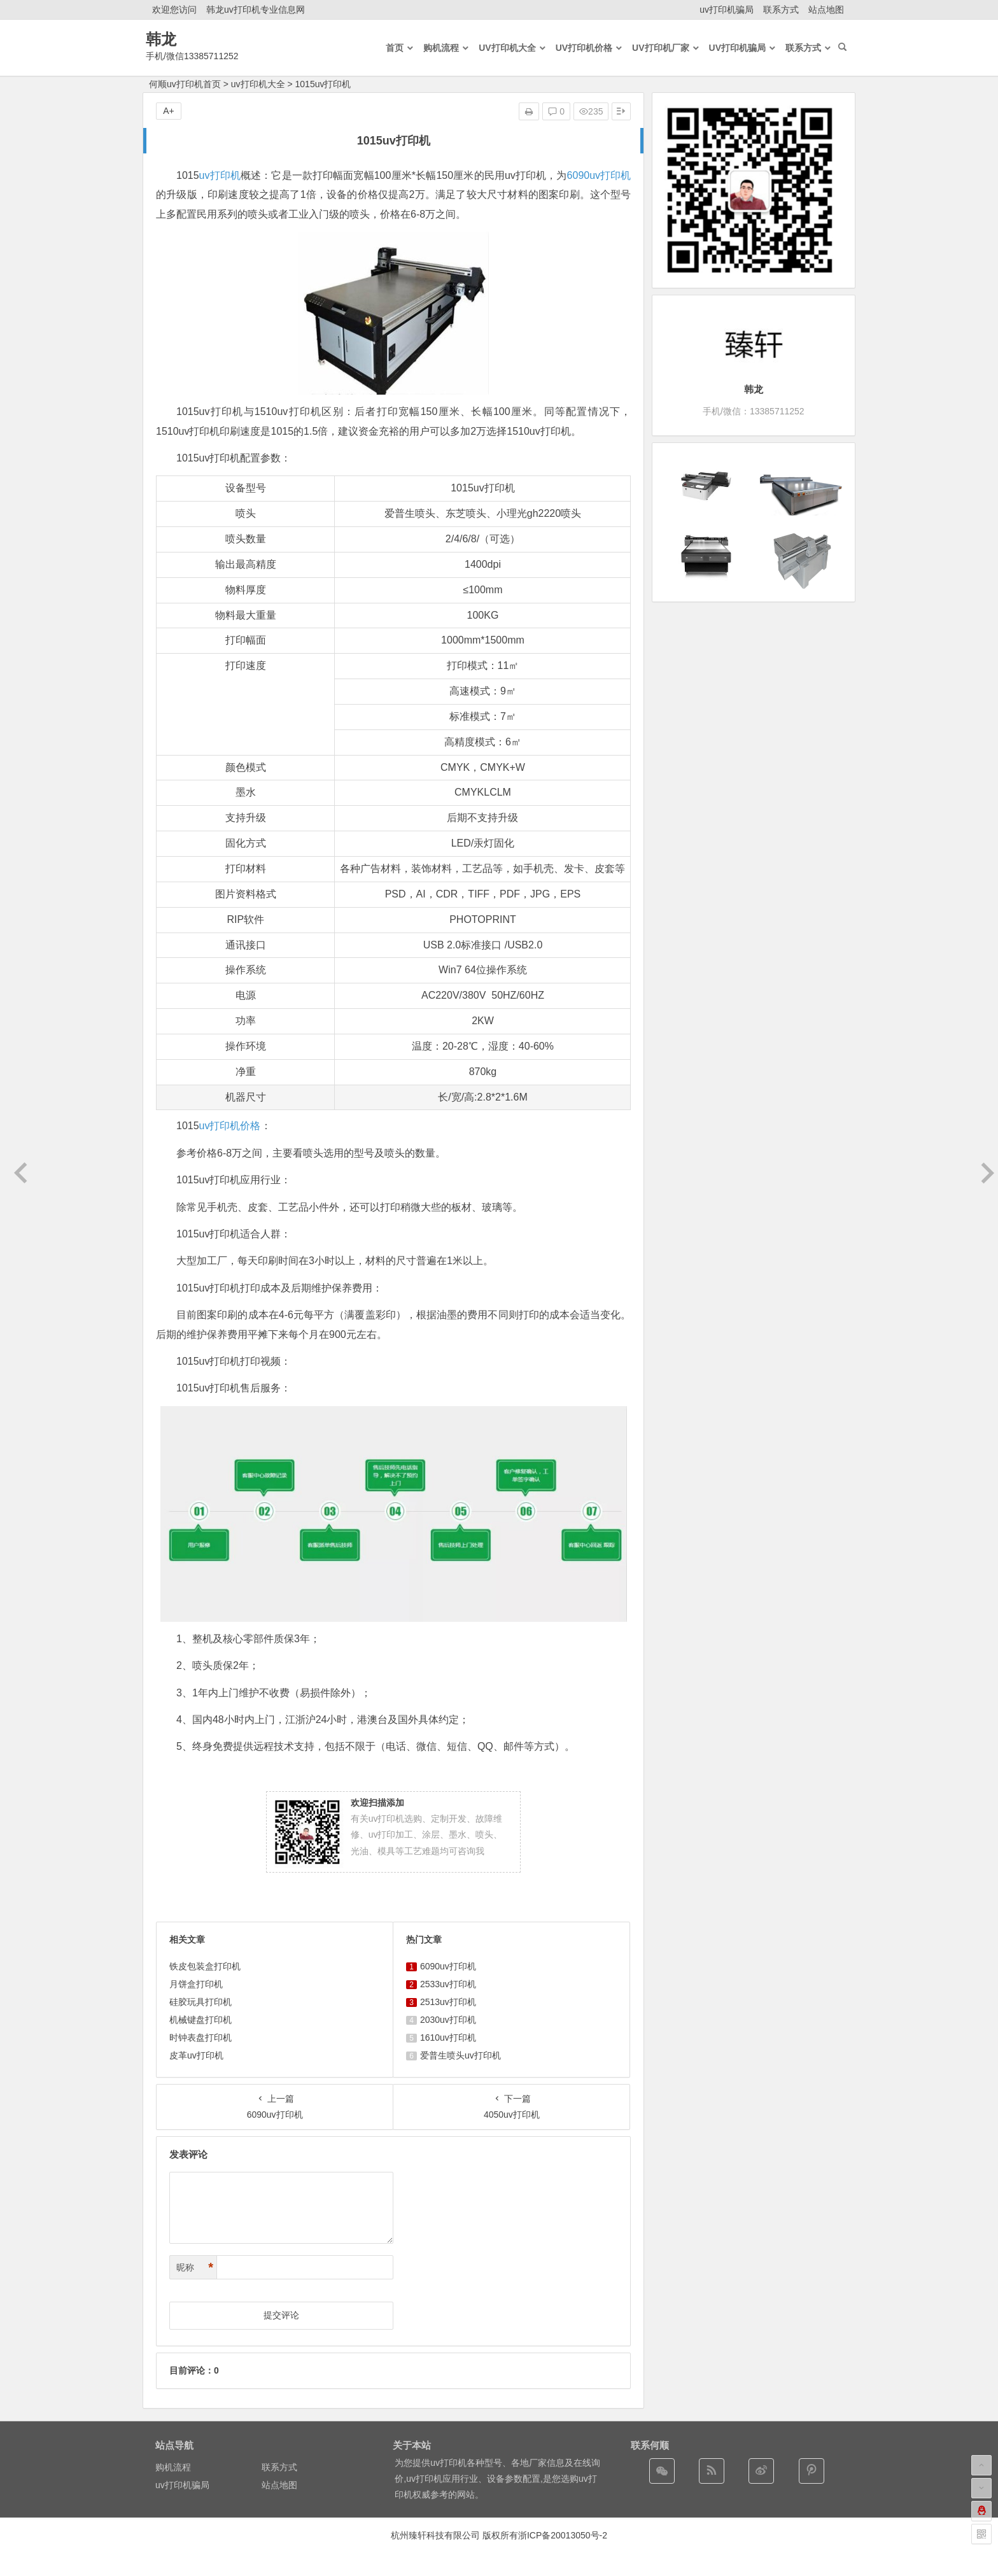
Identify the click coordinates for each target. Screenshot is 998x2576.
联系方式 (781, 9)
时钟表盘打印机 (200, 2037)
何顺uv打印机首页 (185, 84)
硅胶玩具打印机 (200, 2002)
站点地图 (826, 9)
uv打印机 (220, 175)
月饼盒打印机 (196, 1984)
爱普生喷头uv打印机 (460, 2055)
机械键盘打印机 (200, 2020)
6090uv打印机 (599, 175)
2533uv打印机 (448, 1984)
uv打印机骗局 (726, 9)
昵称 (194, 2267)
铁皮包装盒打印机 (205, 1966)
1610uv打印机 (448, 2037)
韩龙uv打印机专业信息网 (255, 9)
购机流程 (173, 2467)
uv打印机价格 (230, 1125)
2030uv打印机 (448, 2020)
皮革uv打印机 (196, 2055)
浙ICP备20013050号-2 (562, 2535)
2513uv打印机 (448, 2002)
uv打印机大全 (258, 84)
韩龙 (161, 39)
